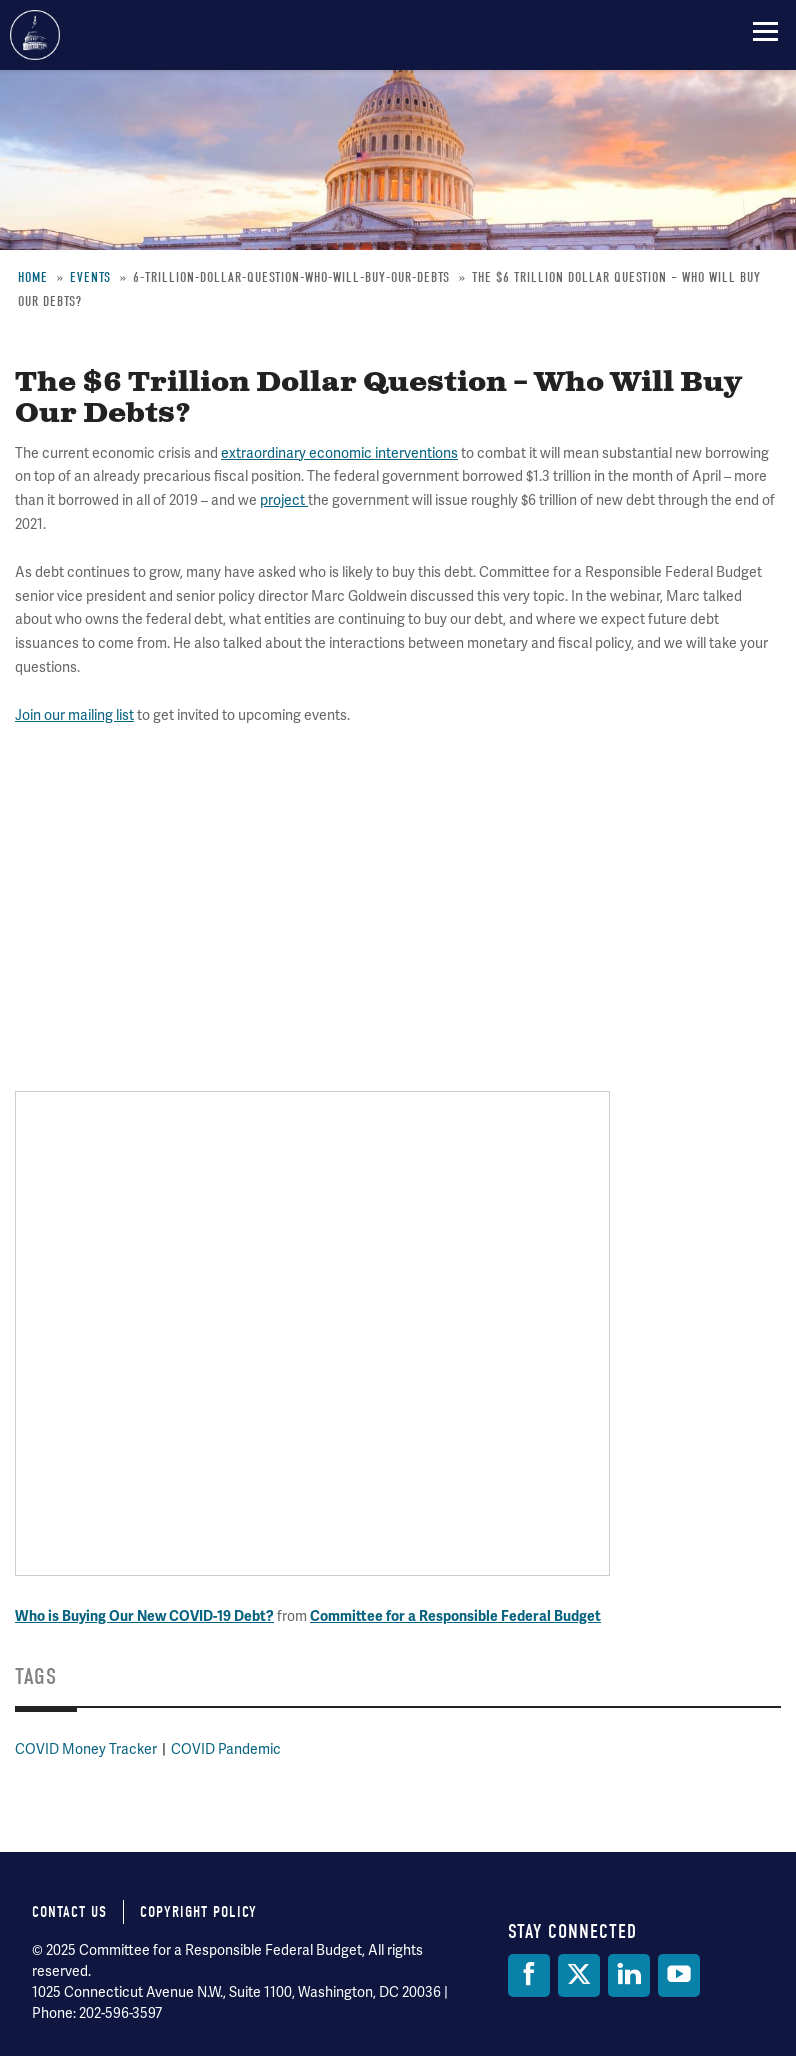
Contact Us (69, 1912)
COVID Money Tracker (86, 1749)
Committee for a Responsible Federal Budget (35, 35)
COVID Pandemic (226, 1749)
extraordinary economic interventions (339, 453)
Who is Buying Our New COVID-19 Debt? (144, 1616)
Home (33, 277)
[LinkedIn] (629, 1975)
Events (90, 277)
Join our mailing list (74, 715)
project (284, 500)
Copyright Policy (198, 1912)
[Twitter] (579, 1975)
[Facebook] (529, 1975)
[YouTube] (679, 1975)
